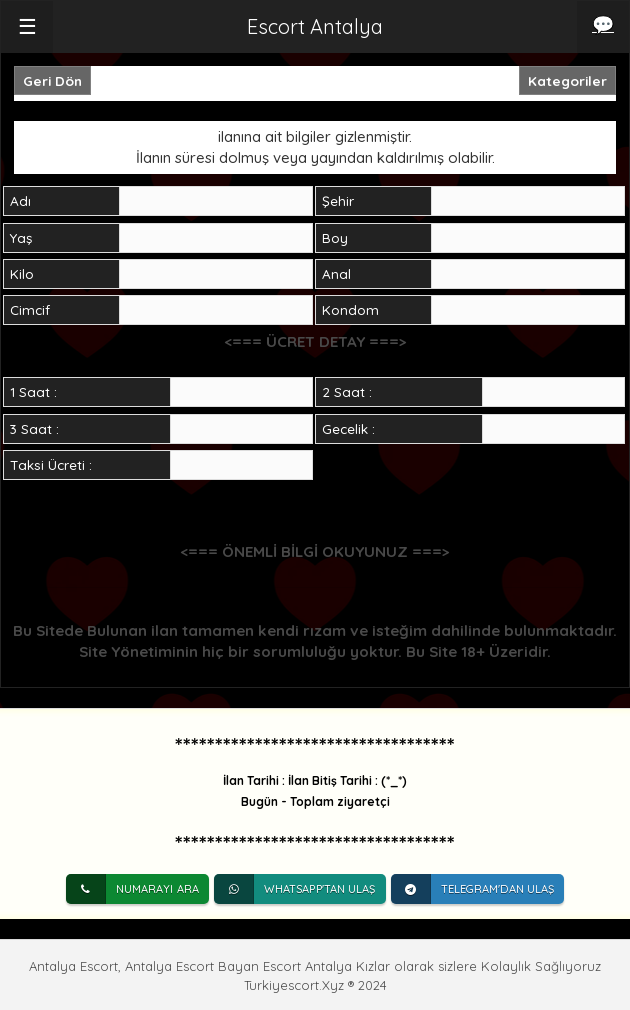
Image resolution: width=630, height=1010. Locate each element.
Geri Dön (52, 80)
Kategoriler (567, 80)
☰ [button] (27, 26)
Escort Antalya (315, 26)
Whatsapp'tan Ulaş (295, 889)
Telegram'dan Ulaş (473, 889)
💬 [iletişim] (603, 24)
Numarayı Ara (132, 889)
